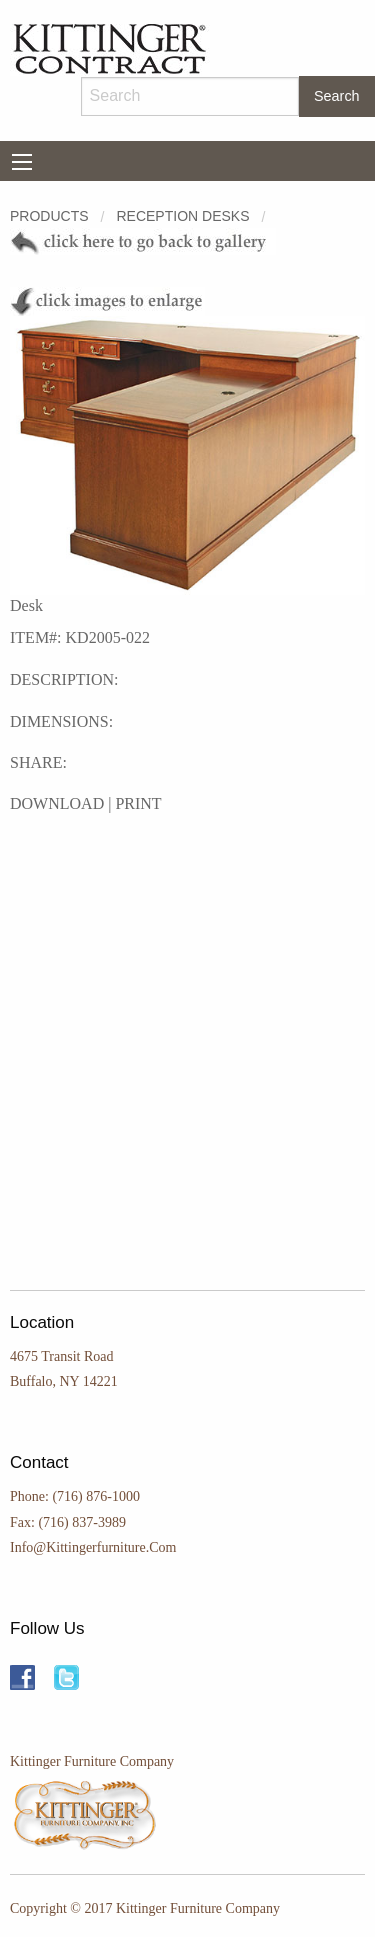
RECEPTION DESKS (182, 216)
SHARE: (38, 762)
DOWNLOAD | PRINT (86, 803)
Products (49, 216)
